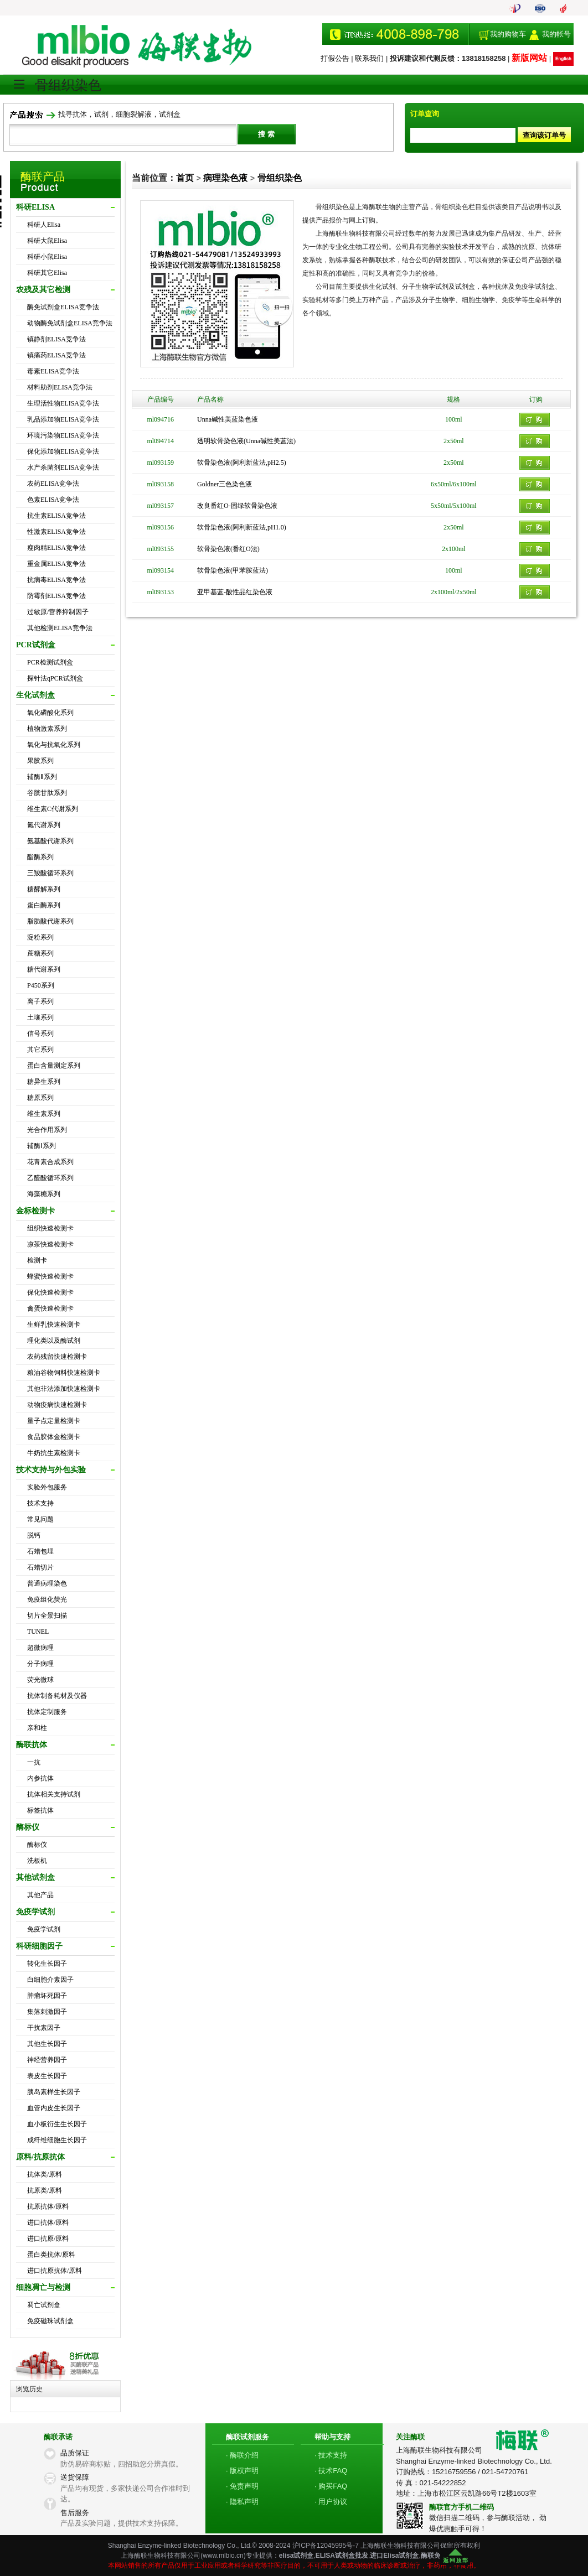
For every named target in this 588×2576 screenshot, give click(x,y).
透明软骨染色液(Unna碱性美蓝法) (246, 441)
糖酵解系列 (43, 889)
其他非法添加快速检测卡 (63, 1389)
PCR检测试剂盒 (50, 662)
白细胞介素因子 (50, 1979)
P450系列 (40, 985)
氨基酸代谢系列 (50, 841)
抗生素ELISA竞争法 (56, 516)
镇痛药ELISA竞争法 (56, 355)
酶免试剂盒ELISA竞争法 (63, 307)
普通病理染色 (47, 1583)
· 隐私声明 (242, 2501)
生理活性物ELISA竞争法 (63, 403)
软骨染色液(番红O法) (228, 549)
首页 (185, 178)
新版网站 (529, 58)
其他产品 (40, 1895)
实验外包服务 (47, 1487)
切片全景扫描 (47, 1615)
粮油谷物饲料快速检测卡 (63, 1373)
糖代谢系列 (43, 969)
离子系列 (40, 1001)
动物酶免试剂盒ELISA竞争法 (69, 323)
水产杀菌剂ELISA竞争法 (63, 467)
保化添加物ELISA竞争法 (63, 451)
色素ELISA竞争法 (53, 499)
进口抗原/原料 (48, 2238)
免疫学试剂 (43, 1929)
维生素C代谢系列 (52, 809)
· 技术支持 (330, 2455)
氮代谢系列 (43, 825)
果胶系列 (40, 761)
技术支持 (40, 1503)
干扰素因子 (43, 2028)
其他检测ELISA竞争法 (59, 628)
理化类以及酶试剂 (53, 1340)
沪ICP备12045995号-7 (325, 2545)
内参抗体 (40, 1778)
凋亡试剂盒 (43, 2305)
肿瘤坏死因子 (47, 1995)
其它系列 (40, 1049)
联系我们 (369, 58)
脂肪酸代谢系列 (50, 921)
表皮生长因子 (47, 2076)
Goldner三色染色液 (224, 484)
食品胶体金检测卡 (53, 1437)
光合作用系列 (47, 1130)
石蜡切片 (40, 1567)
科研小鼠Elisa (47, 257)
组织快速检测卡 (50, 1228)
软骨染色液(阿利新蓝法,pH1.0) (241, 527)
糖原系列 (40, 1098)
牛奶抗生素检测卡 (53, 1453)
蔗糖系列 (40, 953)
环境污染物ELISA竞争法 (63, 435)
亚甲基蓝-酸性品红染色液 (234, 592)
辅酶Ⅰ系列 (41, 1146)
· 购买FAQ (330, 2486)
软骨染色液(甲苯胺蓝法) (232, 570)
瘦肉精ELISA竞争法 (56, 548)
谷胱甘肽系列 (47, 793)
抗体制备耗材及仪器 (57, 1696)
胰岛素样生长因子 (53, 2092)
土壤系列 (40, 1017)
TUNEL (38, 1631)
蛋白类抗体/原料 (51, 2254)
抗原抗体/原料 (48, 2206)
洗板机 (37, 1861)
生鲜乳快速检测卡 (53, 1324)
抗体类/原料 (44, 2174)
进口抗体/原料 (48, 2222)
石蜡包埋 (40, 1551)
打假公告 (335, 58)
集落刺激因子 (47, 2012)
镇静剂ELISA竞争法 (56, 339)
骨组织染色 (279, 178)
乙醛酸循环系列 (50, 1178)
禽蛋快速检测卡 (50, 1308)
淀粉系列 (40, 937)
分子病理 (40, 1664)
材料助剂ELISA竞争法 (59, 387)
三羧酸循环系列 (50, 873)
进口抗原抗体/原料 (54, 2270)
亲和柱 (37, 1728)
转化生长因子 (47, 1963)
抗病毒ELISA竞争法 (56, 580)
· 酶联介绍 (242, 2455)
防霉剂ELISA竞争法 (56, 596)
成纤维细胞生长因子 (57, 2140)
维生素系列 (43, 1114)
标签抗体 (40, 1810)
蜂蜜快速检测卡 (50, 1276)
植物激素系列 (47, 729)
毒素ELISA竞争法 (53, 371)
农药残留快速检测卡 (57, 1356)
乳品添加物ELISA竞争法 (63, 419)
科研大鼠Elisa (47, 241)
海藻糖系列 (43, 1194)
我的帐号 (556, 34)
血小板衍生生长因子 (57, 2124)
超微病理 (40, 1647)
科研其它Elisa (47, 273)
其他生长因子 (47, 2044)
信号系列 (40, 1033)
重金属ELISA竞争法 (56, 564)
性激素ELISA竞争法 (56, 532)
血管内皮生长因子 (53, 2108)
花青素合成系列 (50, 1162)
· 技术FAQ (330, 2470)
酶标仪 (37, 1844)
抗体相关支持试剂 (53, 1794)
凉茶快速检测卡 (50, 1244)
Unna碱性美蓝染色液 (227, 419)
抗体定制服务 (47, 1712)
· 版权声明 (242, 2470)
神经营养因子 (47, 2060)
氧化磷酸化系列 (50, 712)
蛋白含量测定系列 (53, 1065)
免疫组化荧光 (47, 1599)
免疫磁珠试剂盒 (50, 2321)
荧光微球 (40, 1680)
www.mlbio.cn (223, 2555)
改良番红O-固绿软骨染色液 (237, 506)
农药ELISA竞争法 (53, 483)
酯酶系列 (40, 857)
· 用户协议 (330, 2501)
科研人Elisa (43, 224)
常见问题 (40, 1519)
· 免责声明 (242, 2486)
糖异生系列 (43, 1082)
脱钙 (33, 1535)
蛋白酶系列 (43, 905)
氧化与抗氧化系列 (53, 745)
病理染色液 (225, 178)
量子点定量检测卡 (53, 1421)
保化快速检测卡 (50, 1292)
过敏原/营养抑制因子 (58, 612)
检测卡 (37, 1260)
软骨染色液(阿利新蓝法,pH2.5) (241, 462)
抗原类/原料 (44, 2190)
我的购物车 (508, 34)
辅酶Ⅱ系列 (42, 777)
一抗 (33, 1762)
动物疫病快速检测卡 (57, 1405)
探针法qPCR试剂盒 (55, 678)
